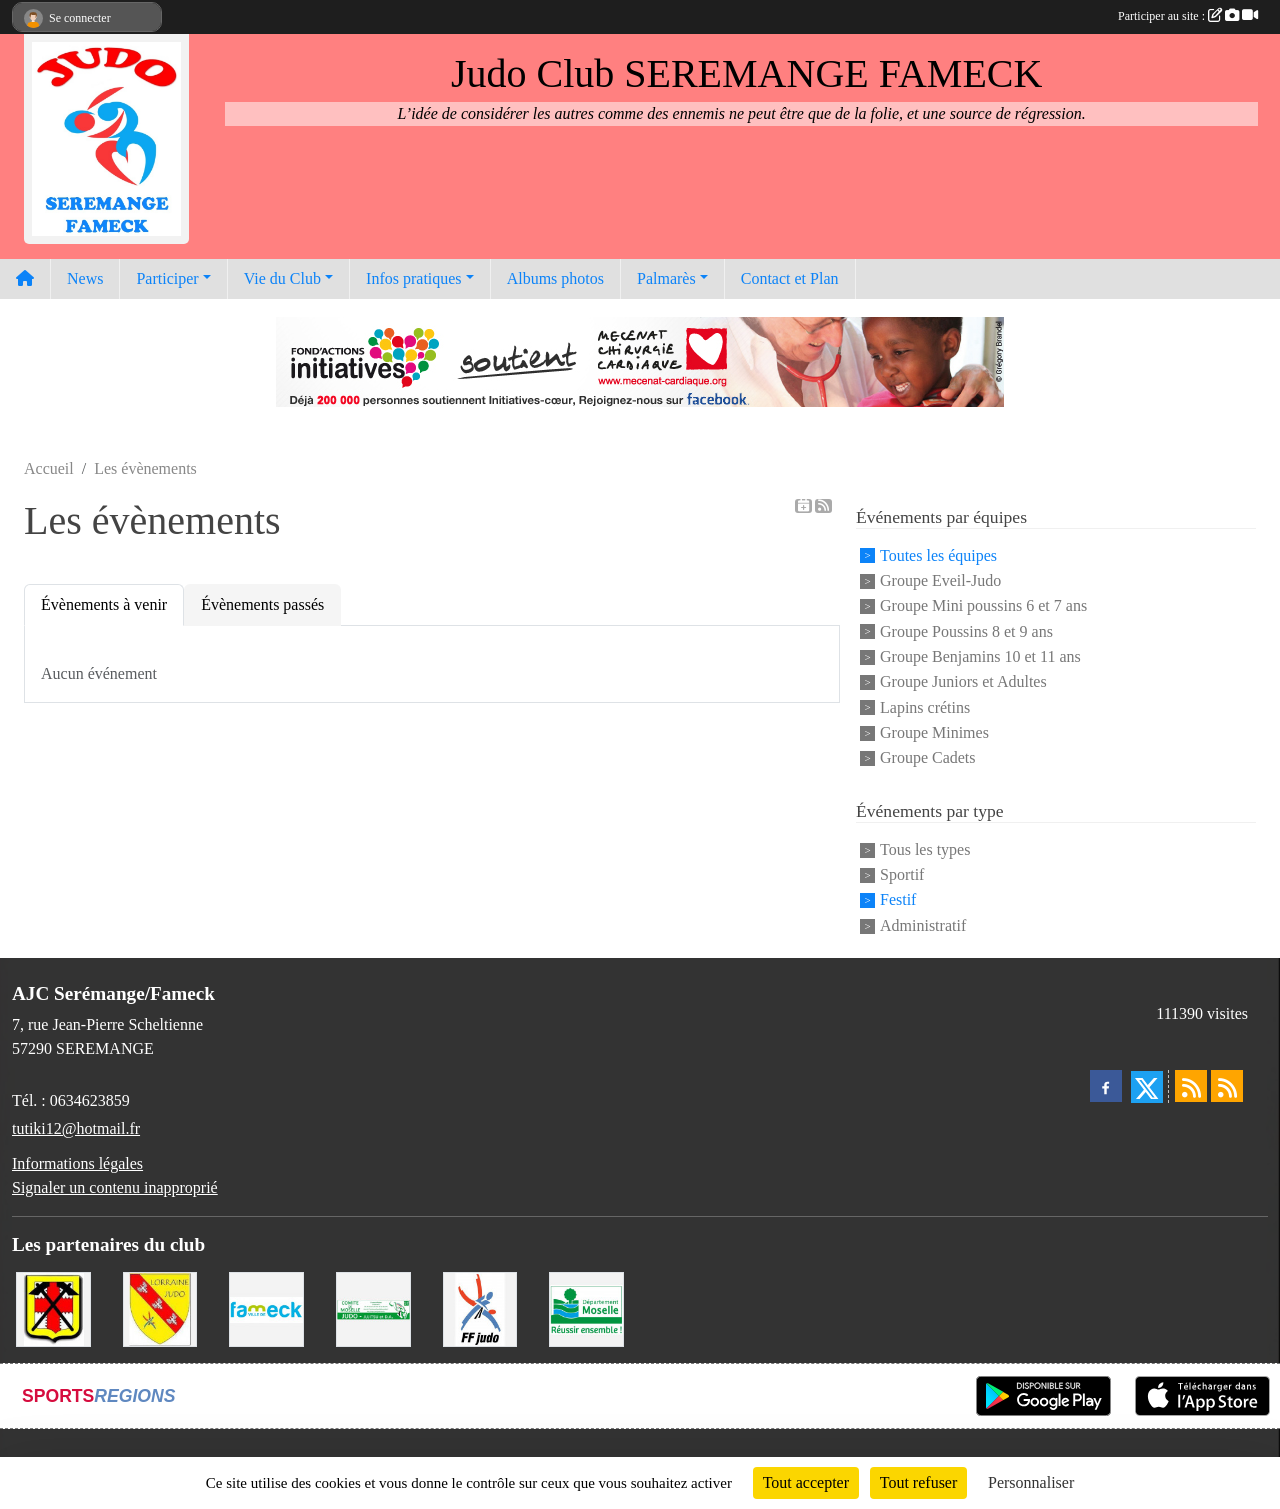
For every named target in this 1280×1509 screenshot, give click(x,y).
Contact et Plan (790, 278)
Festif (898, 900)
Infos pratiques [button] (414, 278)
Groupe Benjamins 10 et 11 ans (980, 656)
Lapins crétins (925, 707)
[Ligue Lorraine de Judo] (160, 1307)
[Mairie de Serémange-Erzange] (53, 1307)
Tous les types (925, 849)
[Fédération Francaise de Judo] (480, 1307)
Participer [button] (167, 278)
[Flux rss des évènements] (1227, 1086)
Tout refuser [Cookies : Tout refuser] (919, 1482)
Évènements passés (262, 604)
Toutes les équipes (938, 555)
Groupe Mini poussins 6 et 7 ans (983, 606)
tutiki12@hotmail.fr (76, 1128)
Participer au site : (1188, 16)
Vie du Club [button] (282, 278)
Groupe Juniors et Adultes (963, 682)
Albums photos (555, 278)
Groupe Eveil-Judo (940, 580)
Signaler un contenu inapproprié (115, 1187)
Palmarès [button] (666, 278)
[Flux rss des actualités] (1191, 1086)
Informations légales (77, 1163)
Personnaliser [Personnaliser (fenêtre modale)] (1031, 1482)
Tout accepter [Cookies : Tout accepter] (806, 1482)
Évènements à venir (104, 604)
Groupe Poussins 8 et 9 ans (966, 631)
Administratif (923, 925)
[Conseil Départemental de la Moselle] (586, 1307)
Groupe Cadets (928, 758)
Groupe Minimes (934, 732)
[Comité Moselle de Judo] (373, 1307)
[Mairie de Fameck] (266, 1307)
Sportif (902, 874)
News (85, 278)
